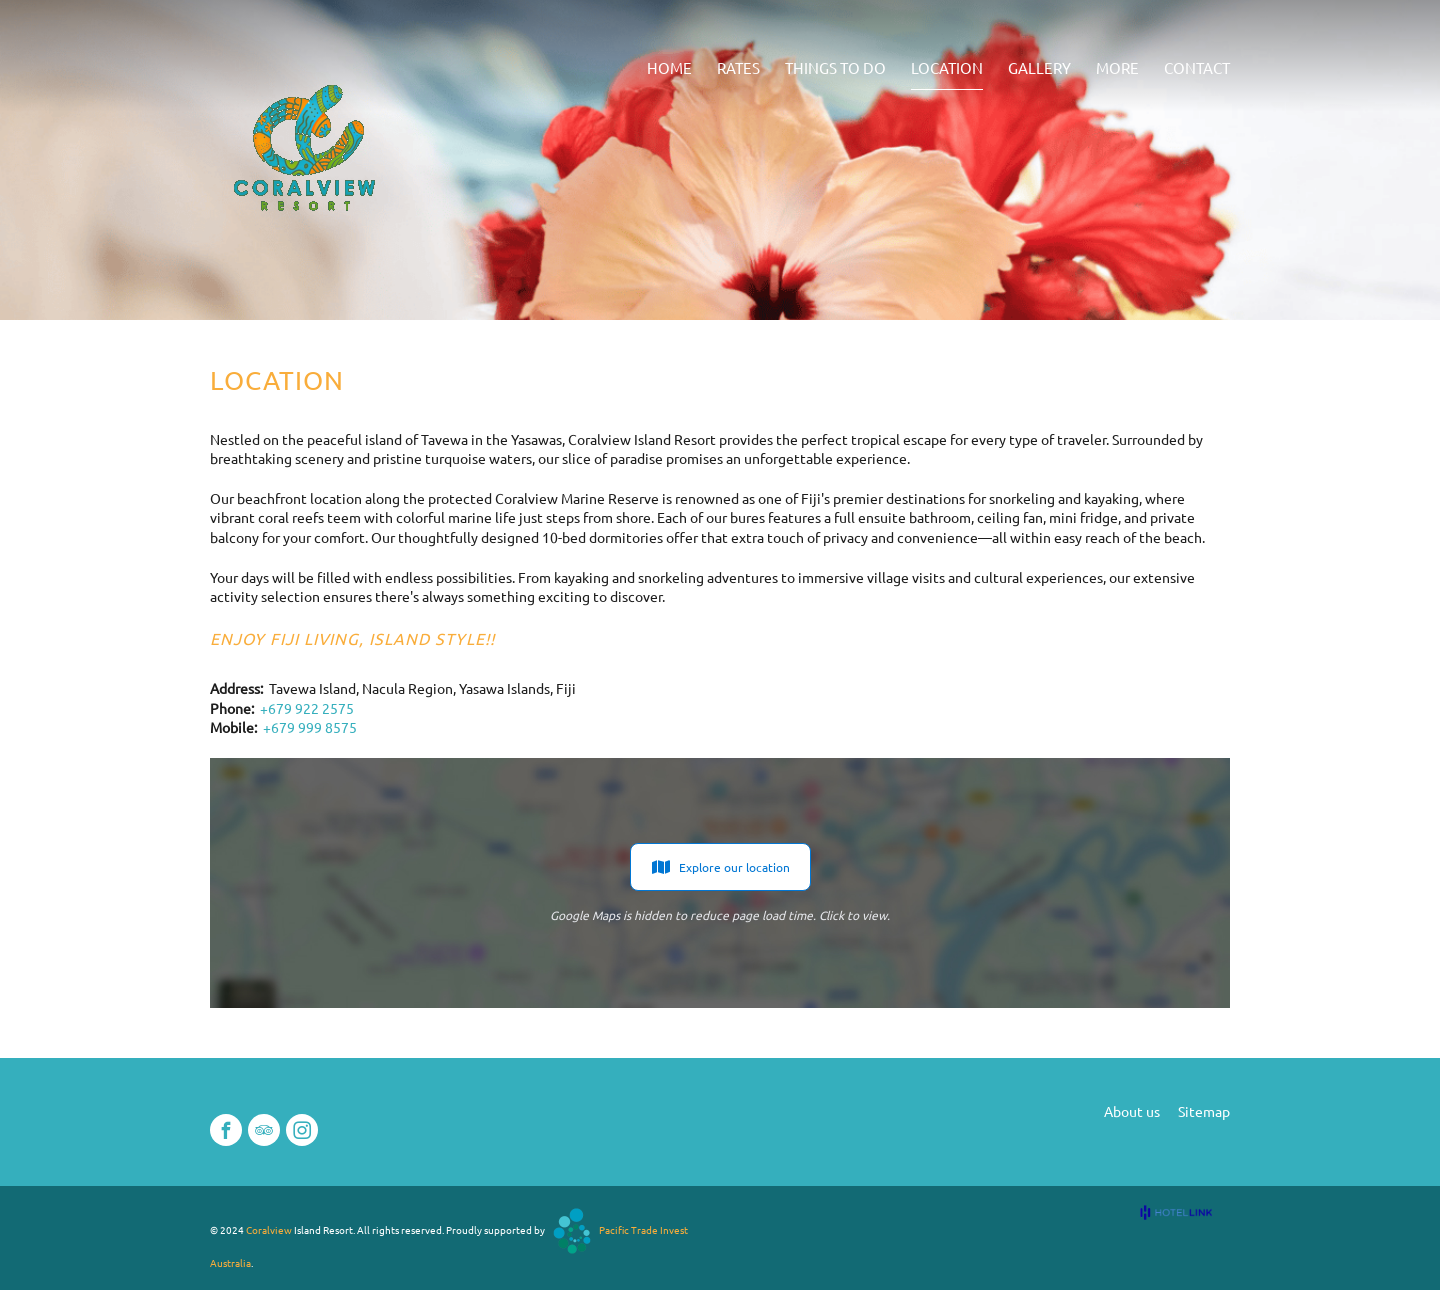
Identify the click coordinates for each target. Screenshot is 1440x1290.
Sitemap (1204, 1111)
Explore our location (720, 867)
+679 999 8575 (310, 727)
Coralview (269, 1229)
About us (1132, 1111)
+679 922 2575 (307, 708)
